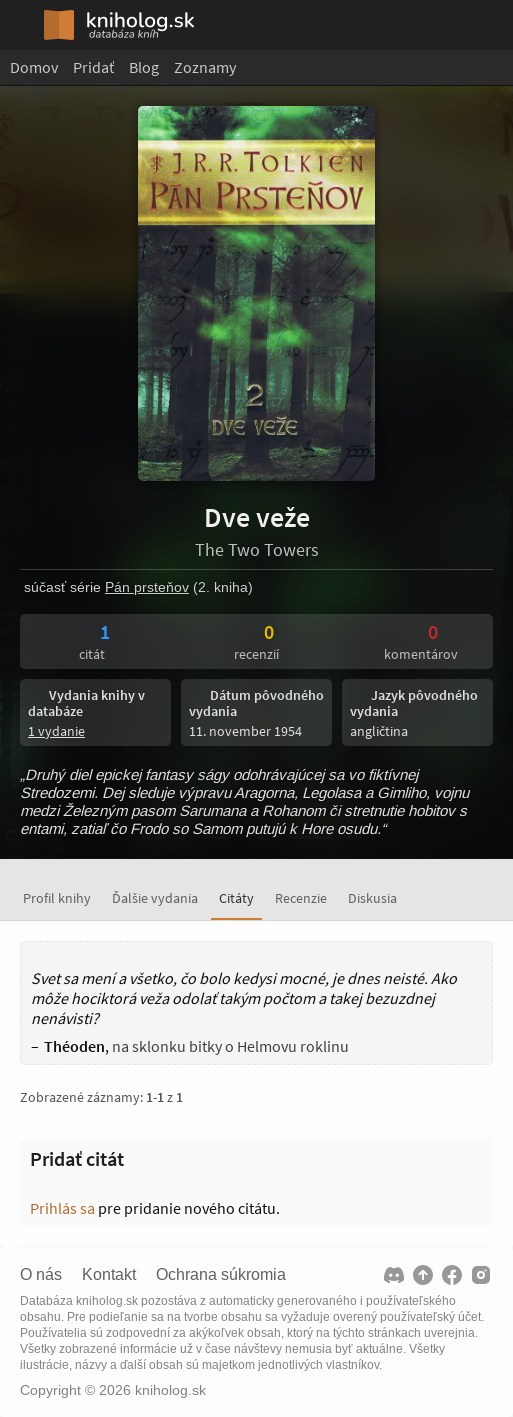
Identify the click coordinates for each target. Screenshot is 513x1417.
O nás (41, 1275)
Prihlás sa (62, 1208)
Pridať (93, 67)
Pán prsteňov (147, 587)
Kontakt (109, 1275)
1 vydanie (56, 731)
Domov (34, 67)
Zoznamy (205, 67)
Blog (144, 67)
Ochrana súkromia (221, 1275)
